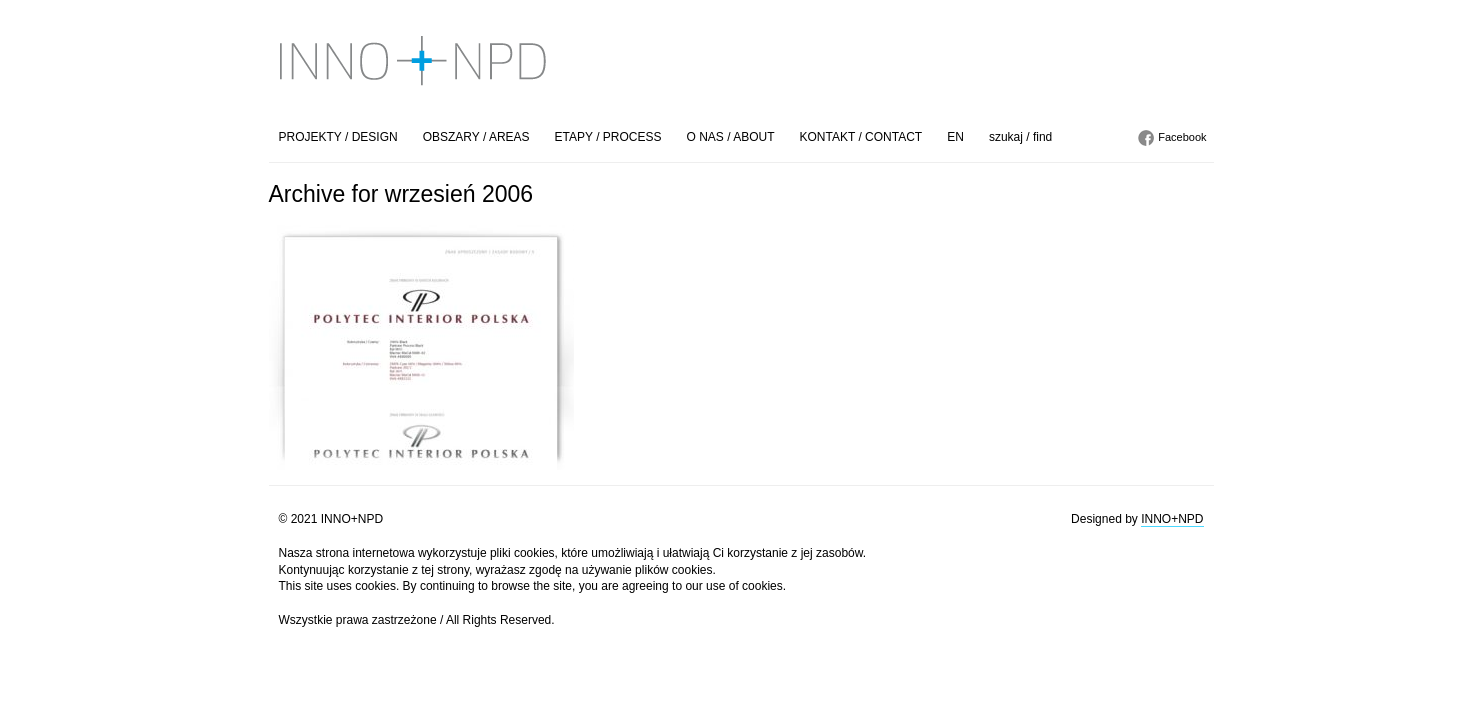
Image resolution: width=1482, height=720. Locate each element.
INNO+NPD (1172, 519)
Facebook (1182, 137)
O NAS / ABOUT (731, 137)
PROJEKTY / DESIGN (338, 137)
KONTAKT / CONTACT (861, 137)
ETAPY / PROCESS (608, 137)
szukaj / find (1020, 137)
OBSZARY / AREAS (476, 137)
